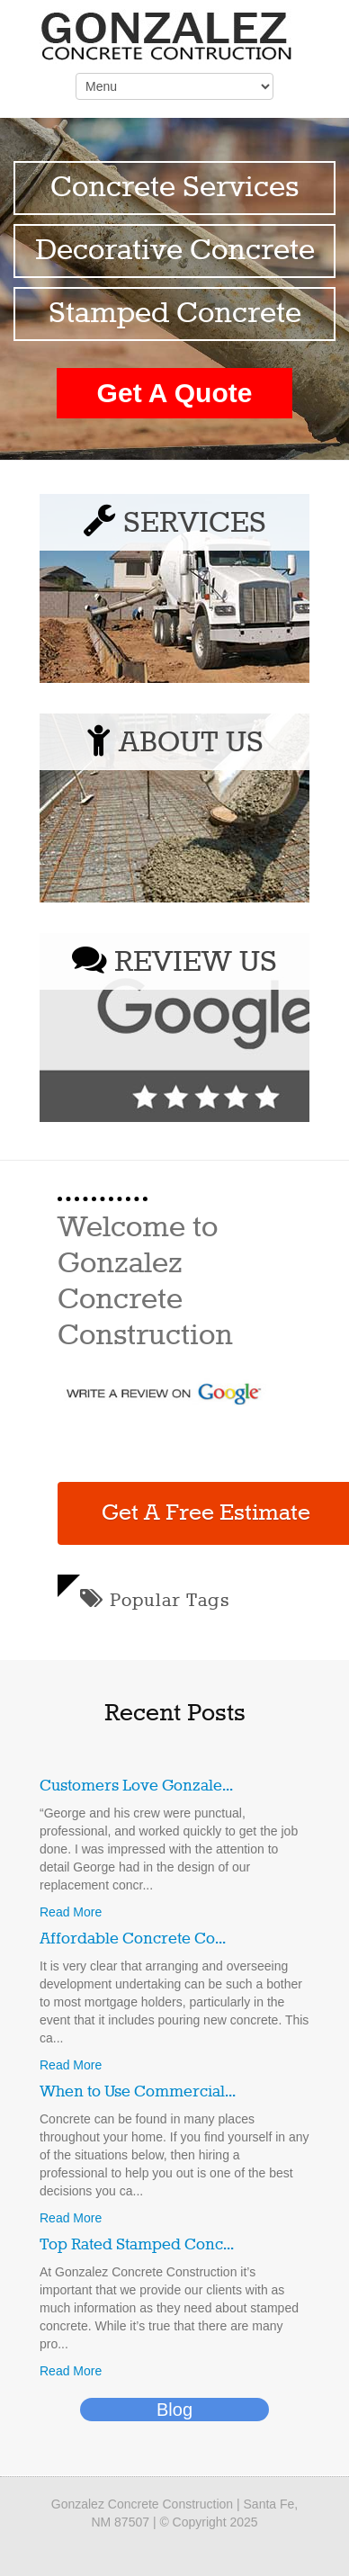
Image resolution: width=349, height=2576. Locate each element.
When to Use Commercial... (138, 2092)
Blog (174, 2409)
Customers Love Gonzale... (136, 1786)
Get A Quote (175, 393)
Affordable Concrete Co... (133, 1939)
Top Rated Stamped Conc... (137, 2245)
